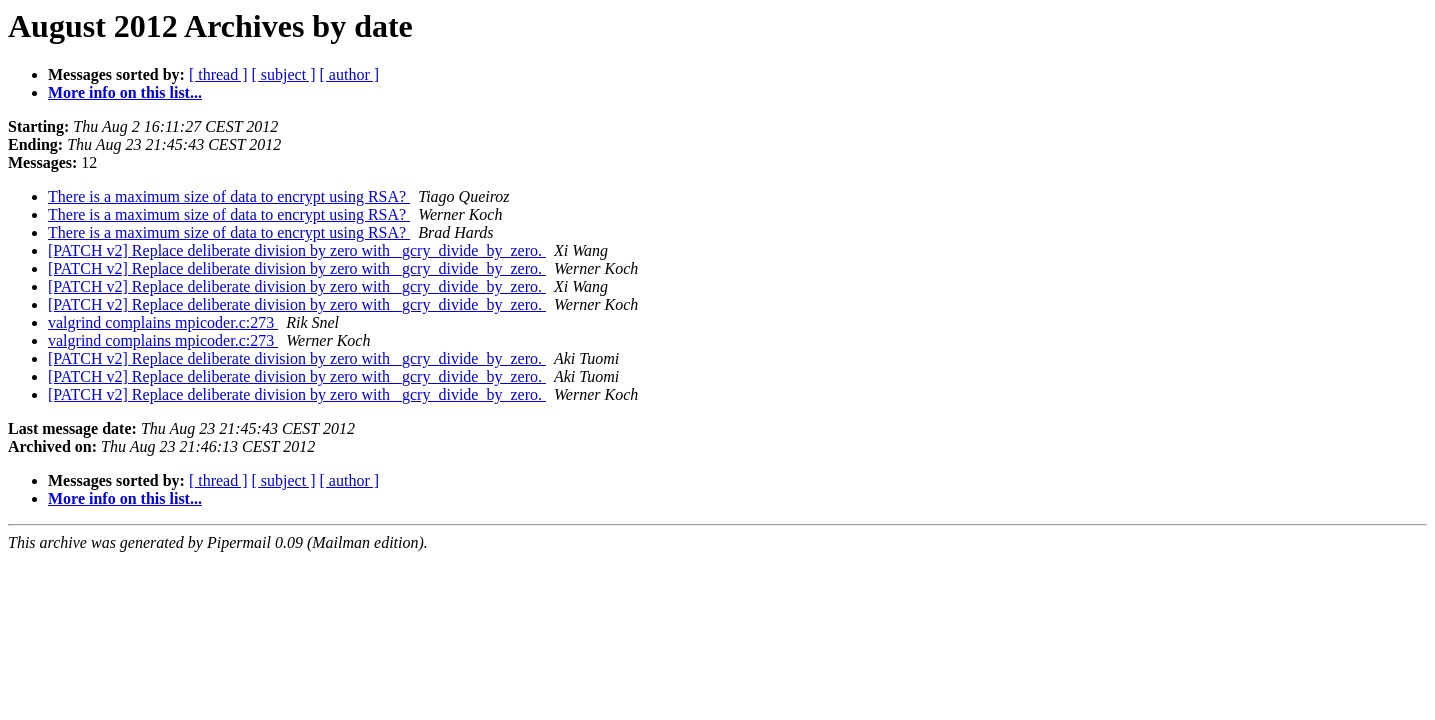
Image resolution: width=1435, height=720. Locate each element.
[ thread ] (218, 74)
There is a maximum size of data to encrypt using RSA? (229, 196)
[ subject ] (284, 74)
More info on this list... (125, 92)
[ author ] (350, 74)
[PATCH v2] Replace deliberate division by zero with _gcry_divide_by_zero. (297, 250)
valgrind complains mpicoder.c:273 (163, 322)
